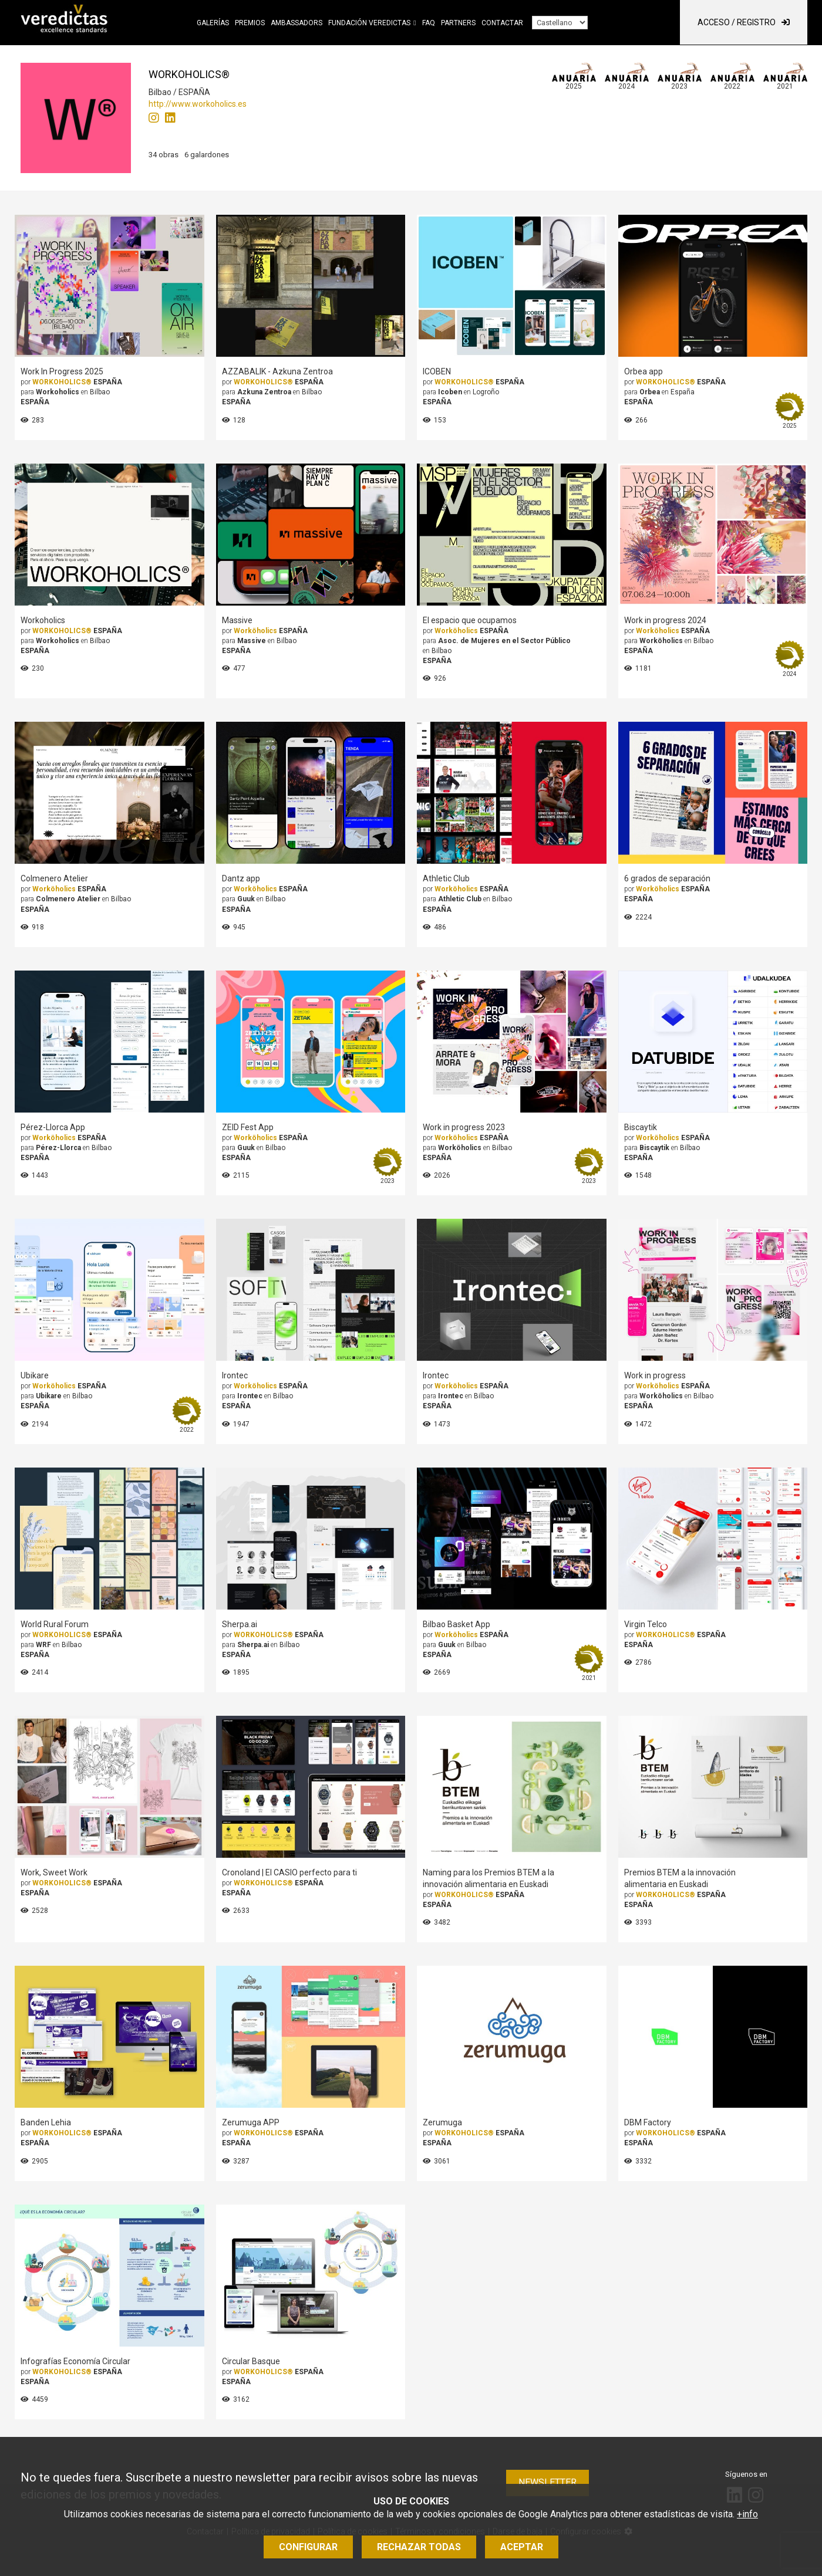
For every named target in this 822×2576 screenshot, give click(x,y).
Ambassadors (296, 23)
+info (747, 2514)
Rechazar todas (419, 2547)
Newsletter (547, 2482)
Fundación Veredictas (369, 23)
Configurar (308, 2547)
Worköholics (255, 631)
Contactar (502, 23)
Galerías (213, 23)
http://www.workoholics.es (198, 104)
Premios (250, 23)
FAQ (428, 23)
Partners (458, 23)
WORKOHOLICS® (62, 382)
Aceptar (521, 2547)
